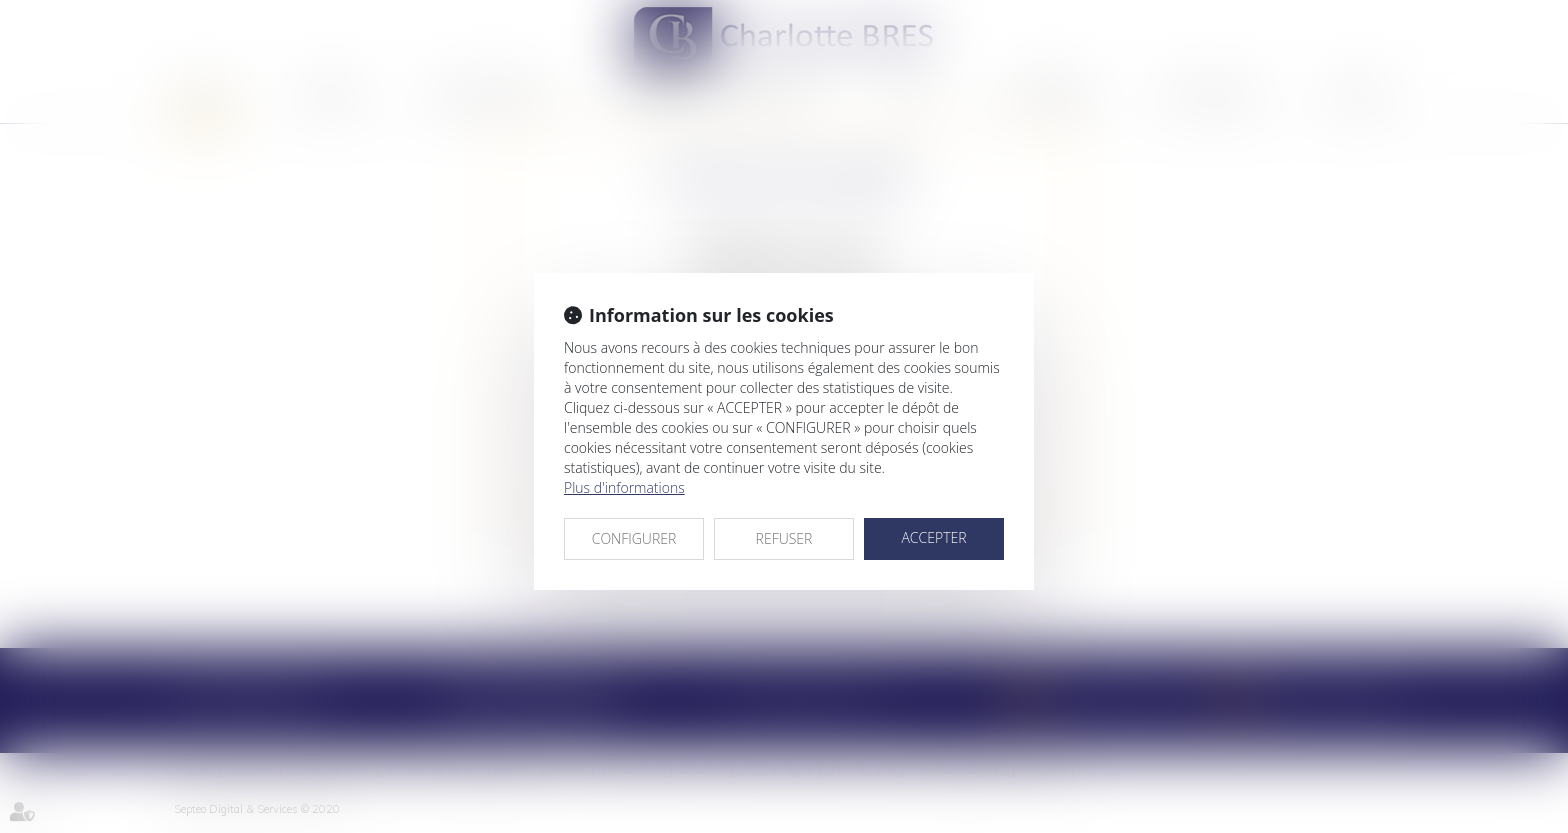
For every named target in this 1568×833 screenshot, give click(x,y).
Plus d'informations (624, 487)
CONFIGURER (634, 538)
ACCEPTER (933, 537)
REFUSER (784, 538)
